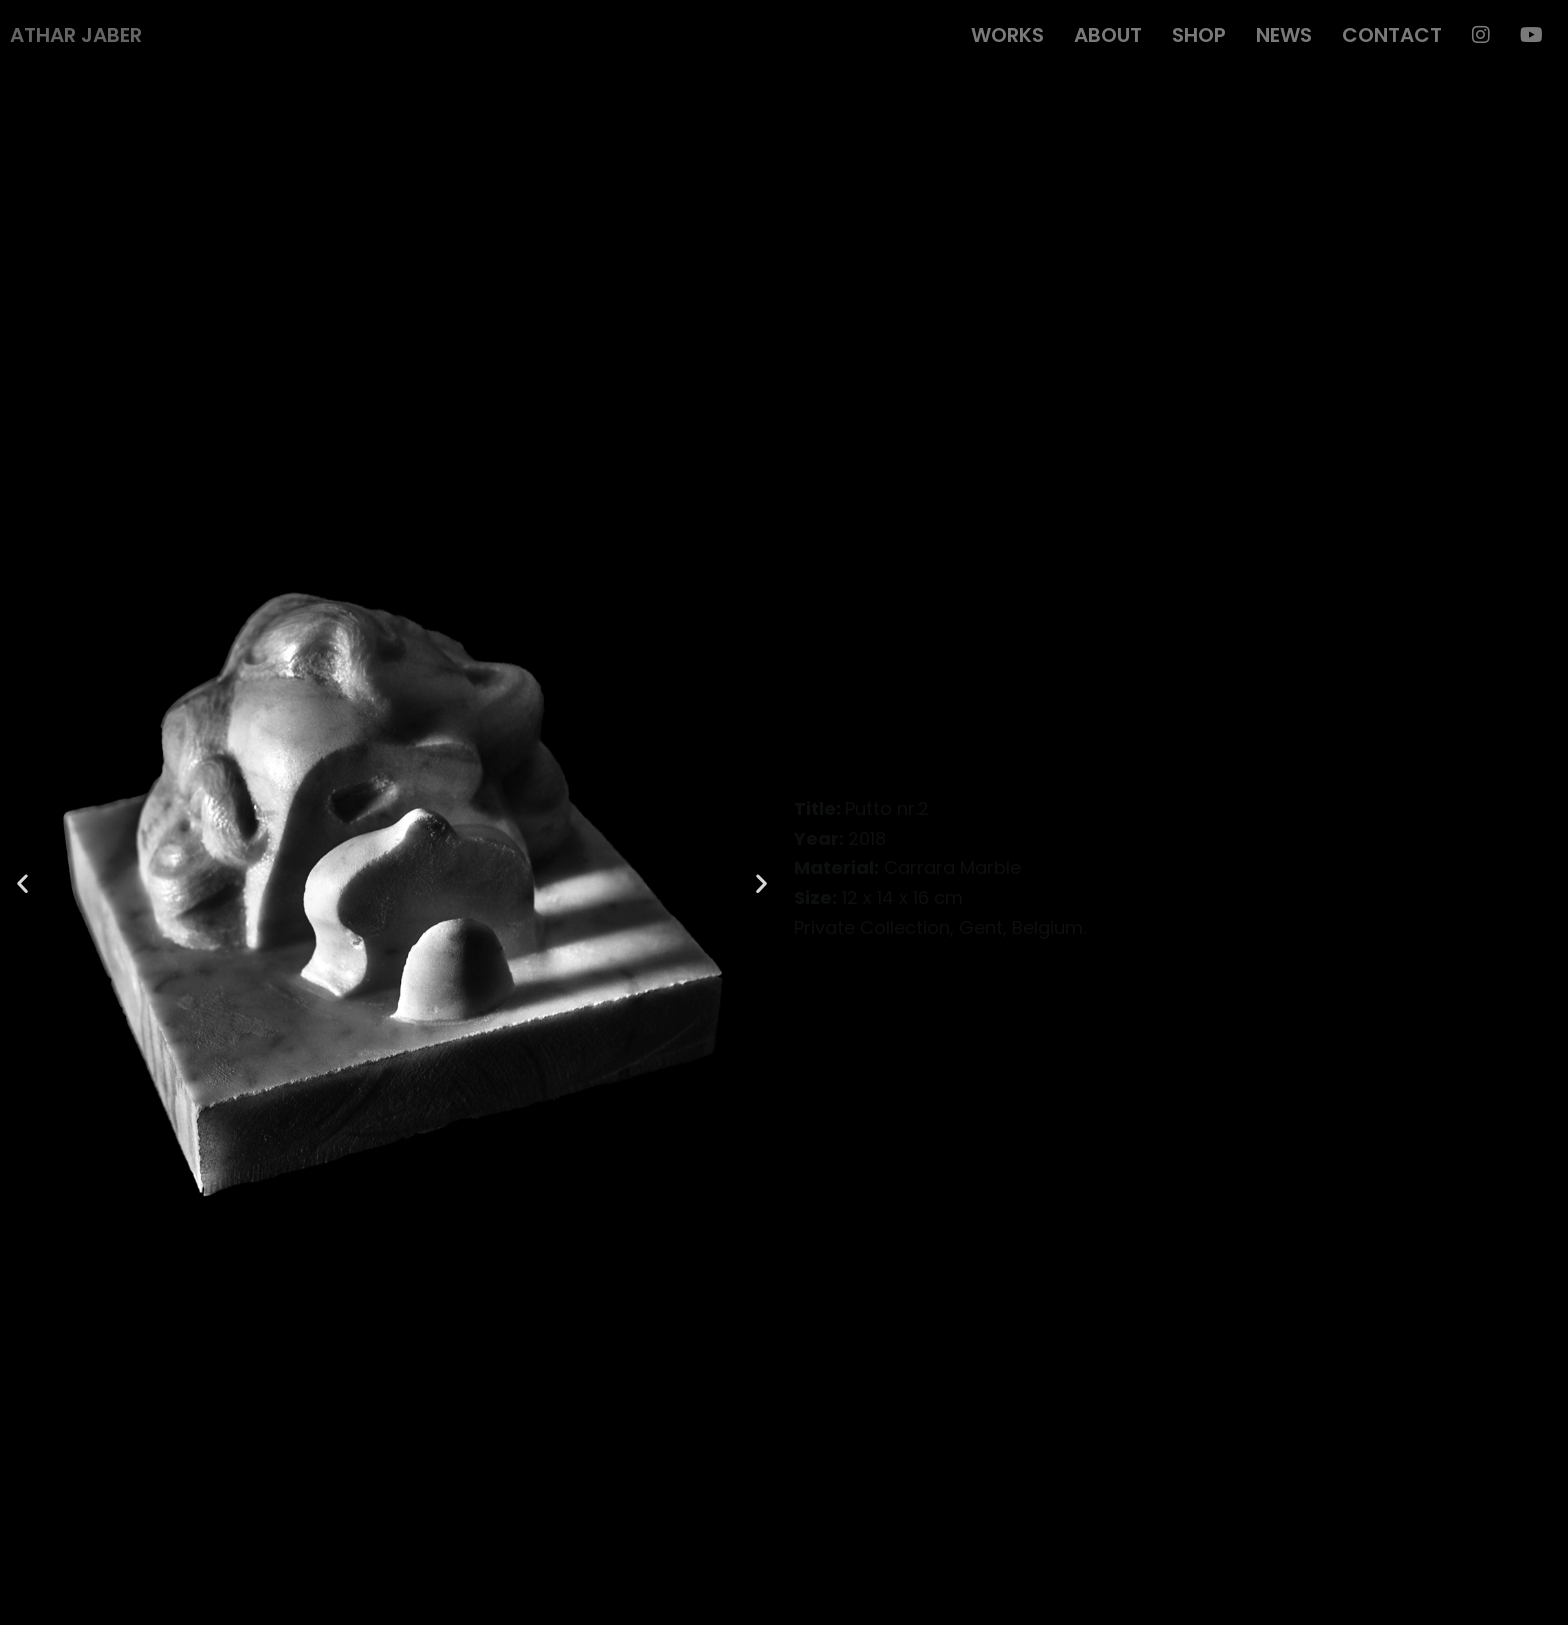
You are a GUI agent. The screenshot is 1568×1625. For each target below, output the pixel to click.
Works (1007, 35)
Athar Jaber (76, 35)
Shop (1199, 35)
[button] (22, 882)
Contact (1392, 35)
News (1284, 35)
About (1108, 35)
